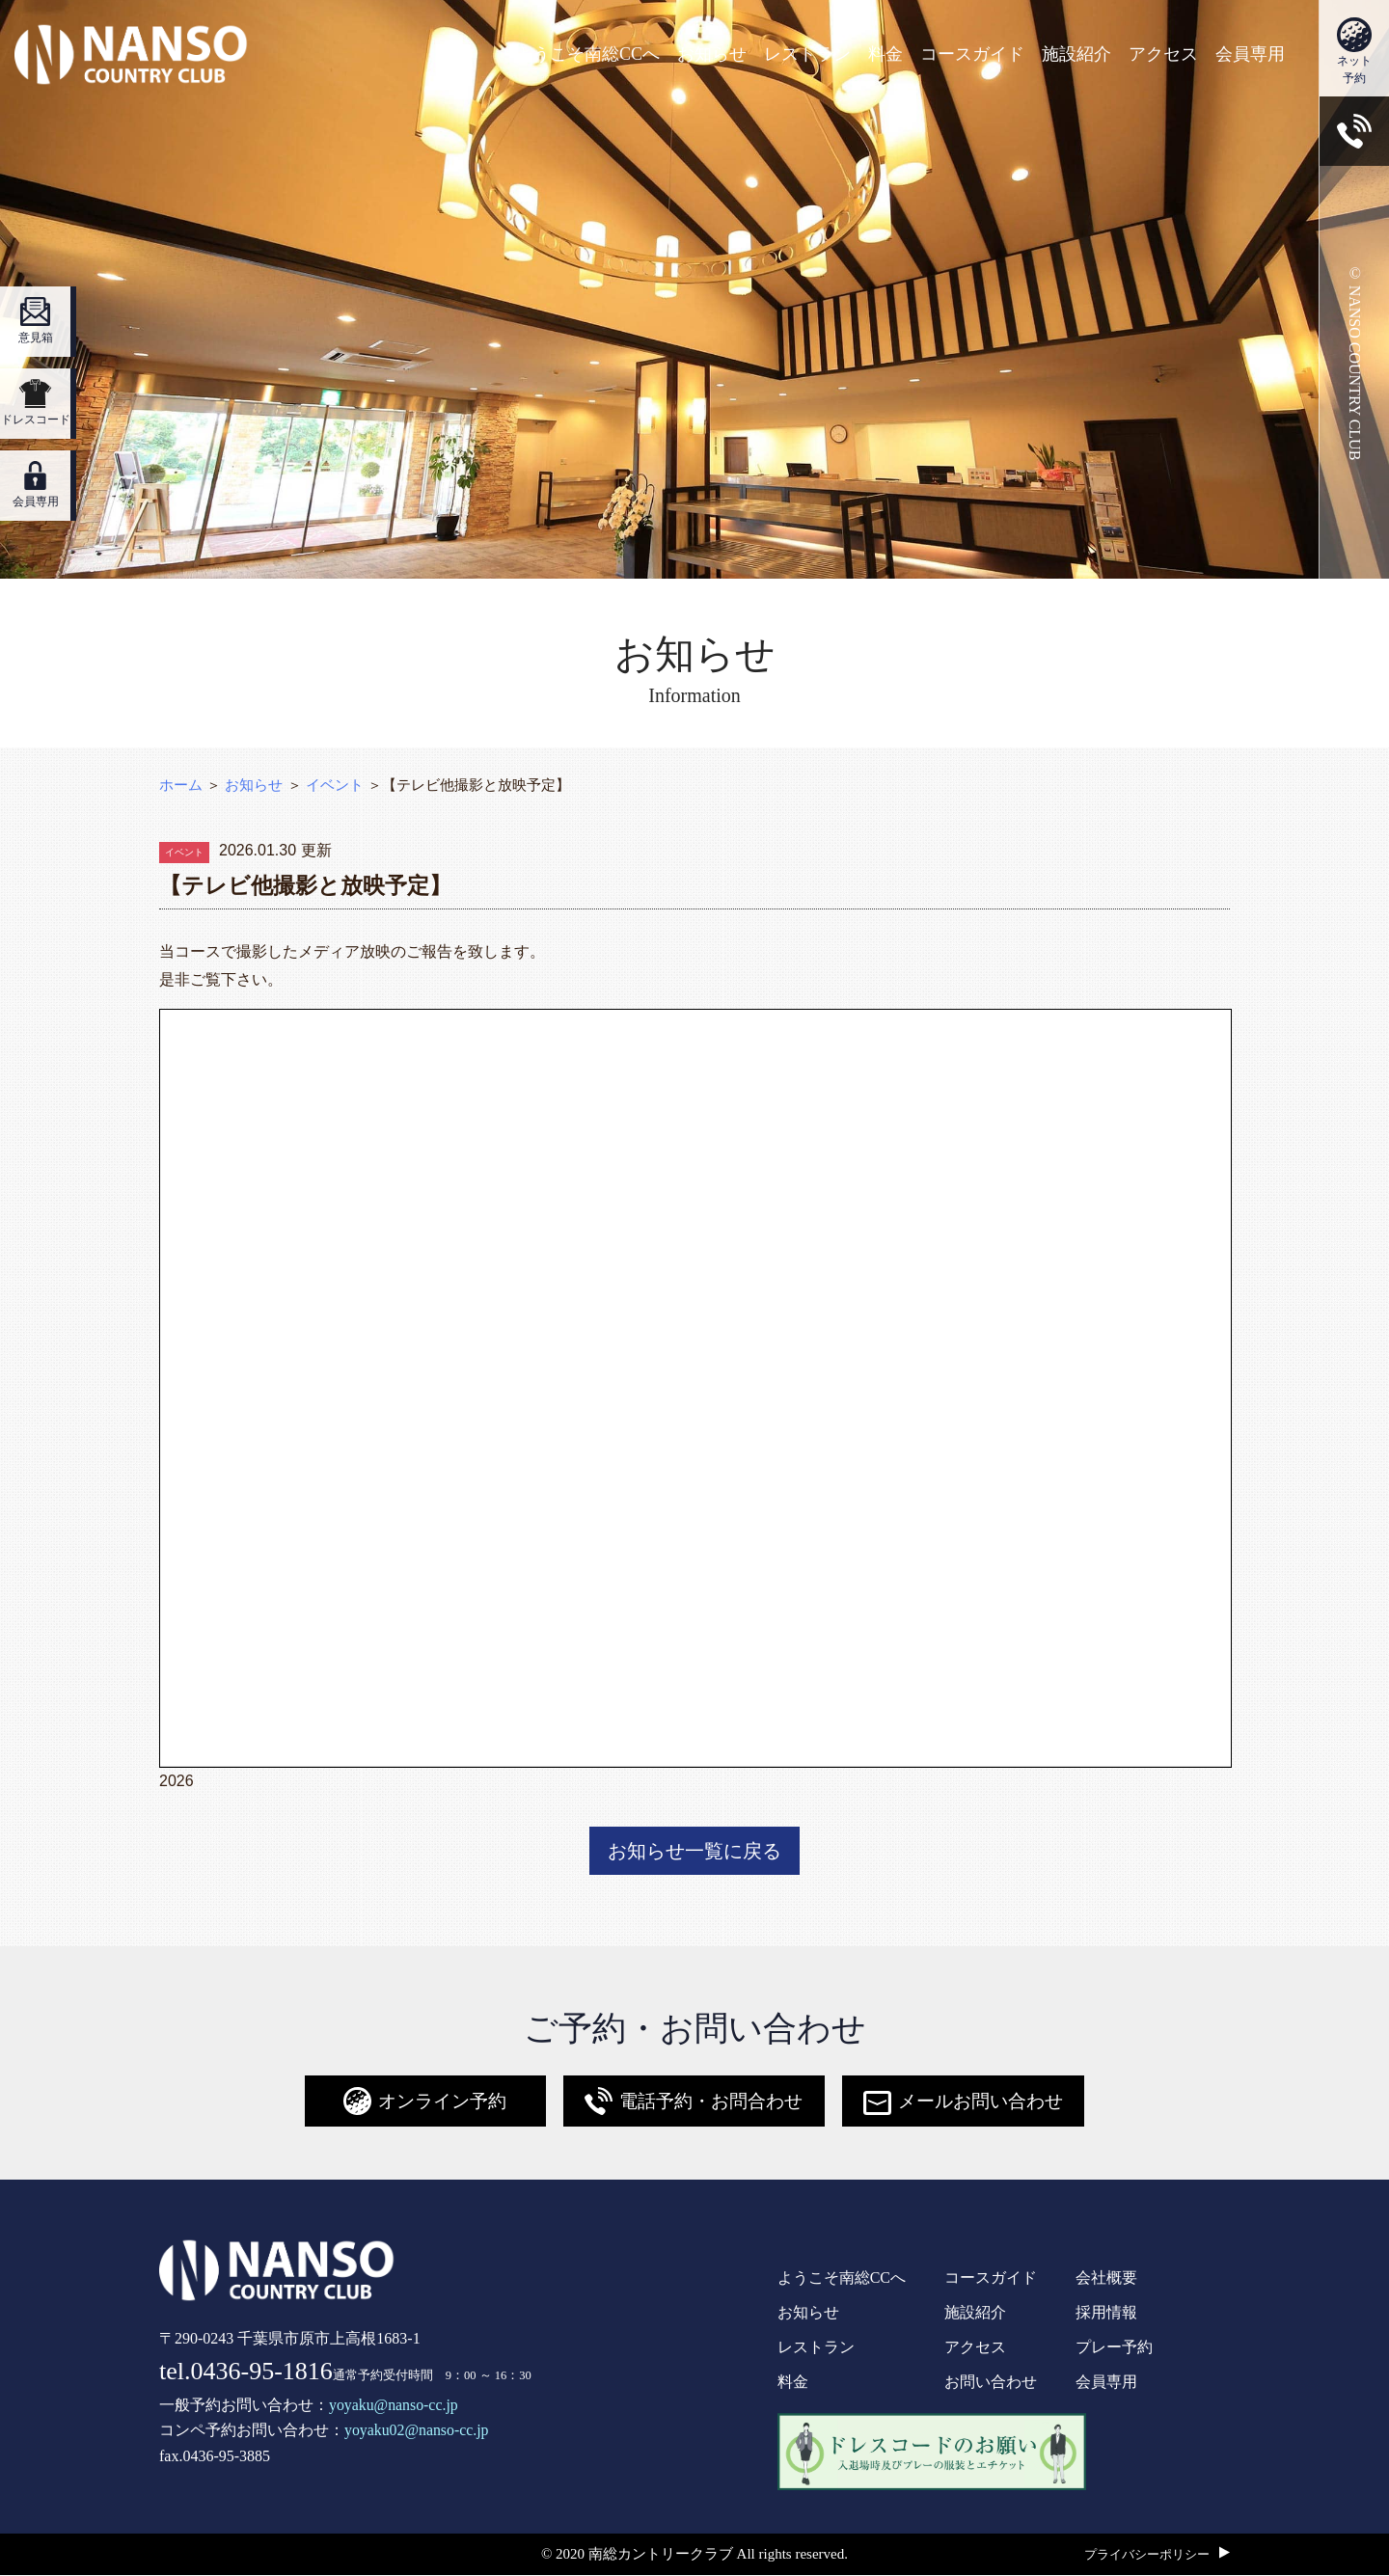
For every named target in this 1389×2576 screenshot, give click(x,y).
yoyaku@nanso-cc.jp (394, 2407)
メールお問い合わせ (968, 2103)
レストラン (807, 54)
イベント (335, 784)
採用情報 (1106, 2314)
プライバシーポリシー (1147, 2556)
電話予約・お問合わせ (688, 2102)
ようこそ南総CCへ (587, 54)
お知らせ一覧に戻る (694, 1851)
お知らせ (712, 54)
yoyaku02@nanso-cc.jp (417, 2432)
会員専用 (1250, 54)
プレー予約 (1114, 2349)
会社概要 (1106, 2279)
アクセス (1163, 54)
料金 (885, 54)
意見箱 (35, 321)
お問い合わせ (990, 2383)
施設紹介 (1076, 54)
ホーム (181, 784)
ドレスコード (35, 403)
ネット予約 (1354, 51)
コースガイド (972, 54)
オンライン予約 (415, 2102)
